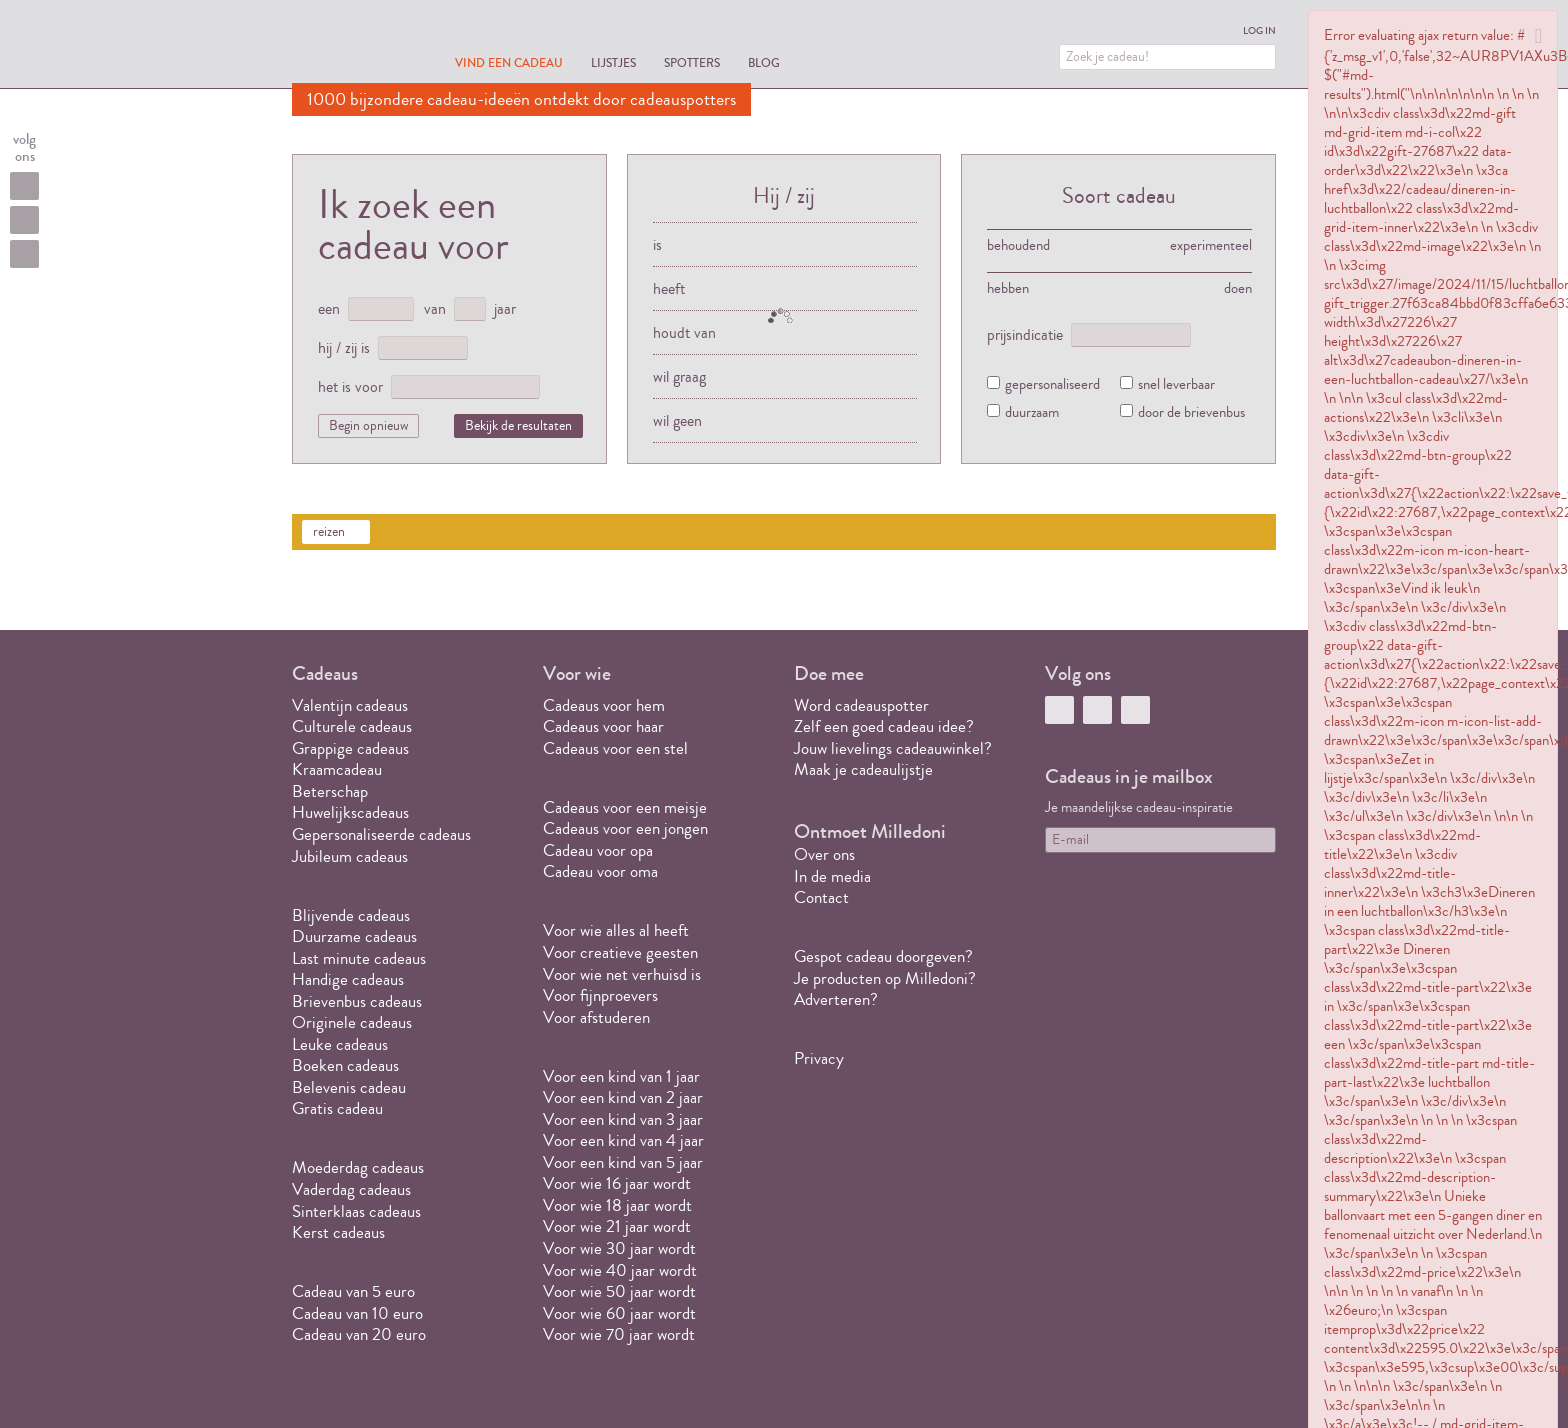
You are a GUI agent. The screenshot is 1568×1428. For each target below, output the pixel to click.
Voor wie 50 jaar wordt (619, 1291)
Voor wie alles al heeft (616, 930)
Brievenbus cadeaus (357, 1001)
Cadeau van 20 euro (359, 1334)
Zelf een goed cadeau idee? (884, 726)
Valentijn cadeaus (350, 705)
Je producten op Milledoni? (885, 978)
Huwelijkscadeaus (350, 812)
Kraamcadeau (337, 769)
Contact (821, 897)
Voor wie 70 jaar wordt (619, 1334)
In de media (832, 876)
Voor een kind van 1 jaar (621, 1076)
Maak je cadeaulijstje (863, 769)
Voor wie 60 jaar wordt (619, 1313)
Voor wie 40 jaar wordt (620, 1270)
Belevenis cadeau (349, 1087)
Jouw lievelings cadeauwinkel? (893, 748)
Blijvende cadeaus (351, 915)
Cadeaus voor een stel (615, 748)
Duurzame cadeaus (354, 936)
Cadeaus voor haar (603, 726)
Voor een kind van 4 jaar (623, 1140)
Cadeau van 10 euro (357, 1313)
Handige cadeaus (348, 979)
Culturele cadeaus (352, 726)
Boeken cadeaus (345, 1065)
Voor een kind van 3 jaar (623, 1119)
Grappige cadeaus (350, 748)
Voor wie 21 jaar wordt (617, 1226)
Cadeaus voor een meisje (625, 807)
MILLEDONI (348, 46)
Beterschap (330, 791)
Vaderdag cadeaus (351, 1189)
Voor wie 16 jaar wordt (617, 1183)
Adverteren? (836, 999)
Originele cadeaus (352, 1022)
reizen (329, 532)
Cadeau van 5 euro (353, 1291)
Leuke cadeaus (340, 1044)
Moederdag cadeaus (358, 1167)
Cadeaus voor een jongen (627, 828)
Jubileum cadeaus (350, 856)
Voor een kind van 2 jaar (623, 1097)
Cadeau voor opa (598, 850)
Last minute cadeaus (359, 958)
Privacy (819, 1058)
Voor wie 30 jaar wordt (619, 1248)
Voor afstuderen (596, 1017)
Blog (764, 62)
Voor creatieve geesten (620, 952)
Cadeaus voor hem (604, 705)
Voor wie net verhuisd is (622, 974)
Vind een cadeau (509, 62)
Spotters (692, 62)
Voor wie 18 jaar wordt (617, 1205)
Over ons (824, 854)
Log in (1259, 31)
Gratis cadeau (337, 1108)
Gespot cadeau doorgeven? (883, 956)
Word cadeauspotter (861, 705)
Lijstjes (613, 62)
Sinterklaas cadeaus (356, 1211)
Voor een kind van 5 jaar (623, 1162)
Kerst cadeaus (338, 1232)
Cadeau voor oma (600, 871)
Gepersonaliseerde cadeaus (381, 834)
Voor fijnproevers (600, 995)
